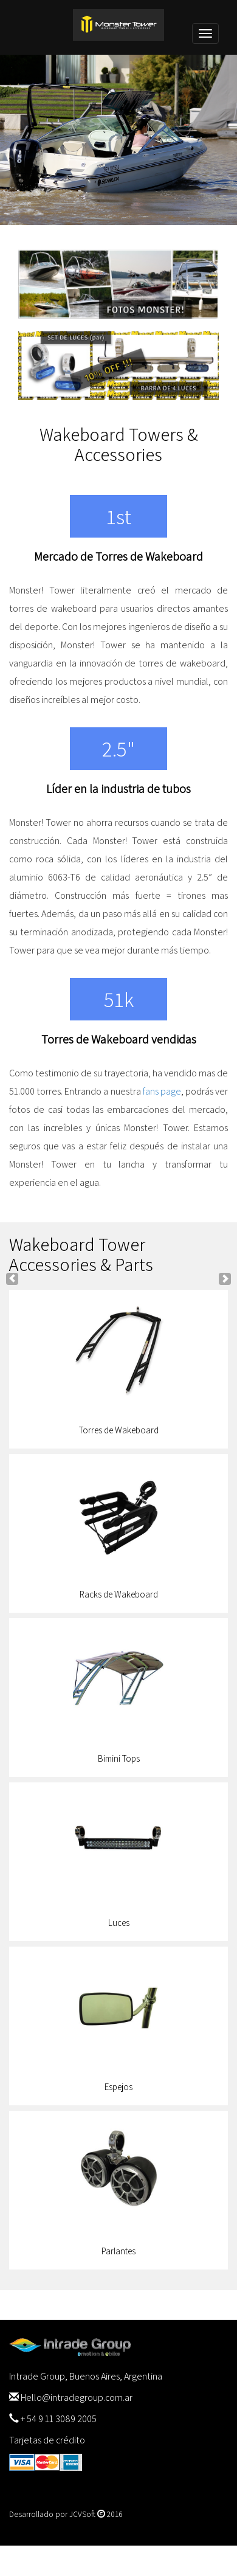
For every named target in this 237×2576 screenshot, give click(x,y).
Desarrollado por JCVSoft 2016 (65, 2513)
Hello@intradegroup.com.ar (76, 2397)
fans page (162, 1091)
